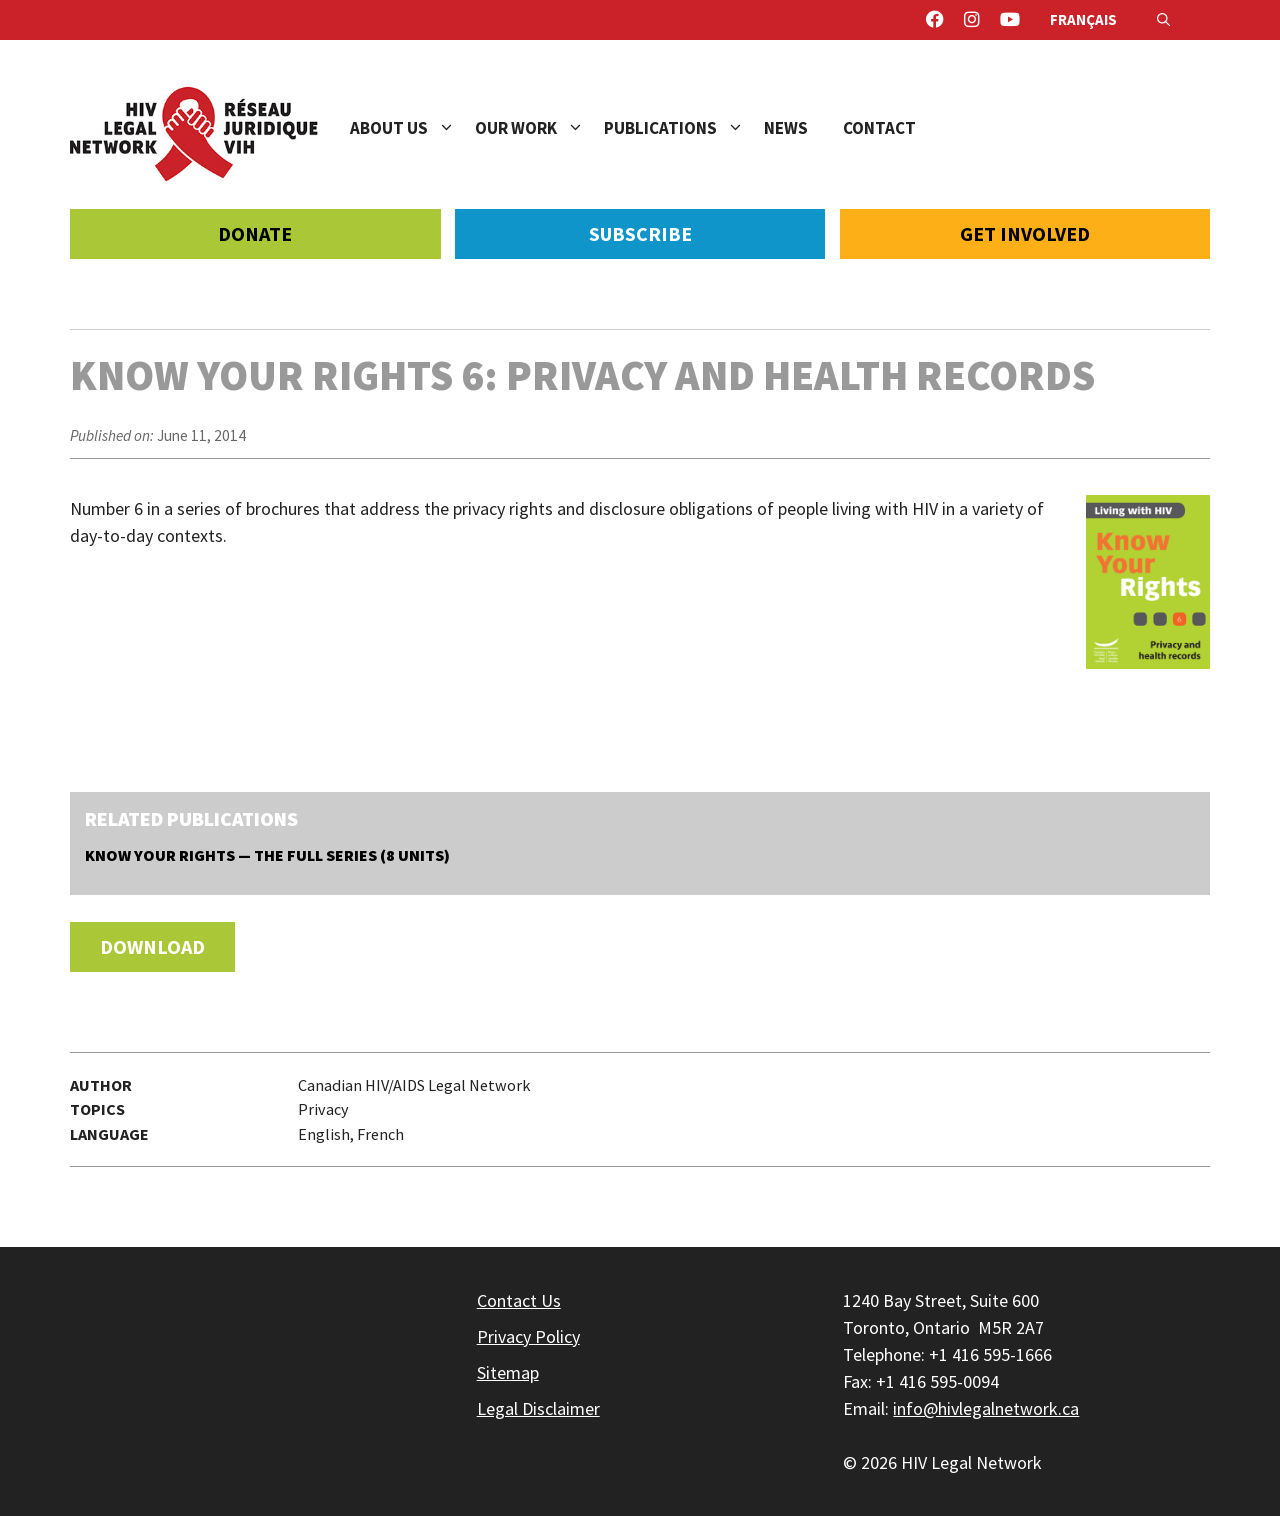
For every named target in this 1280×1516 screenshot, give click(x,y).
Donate (255, 233)
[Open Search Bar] (1163, 20)
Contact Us (519, 1300)
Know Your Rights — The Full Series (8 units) (267, 855)
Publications (684, 128)
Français (1083, 19)
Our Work (539, 128)
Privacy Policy (528, 1336)
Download (152, 946)
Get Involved (1025, 233)
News (786, 128)
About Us (412, 128)
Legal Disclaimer (538, 1408)
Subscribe (640, 233)
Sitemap (508, 1372)
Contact (879, 128)
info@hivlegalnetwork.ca (986, 1408)
